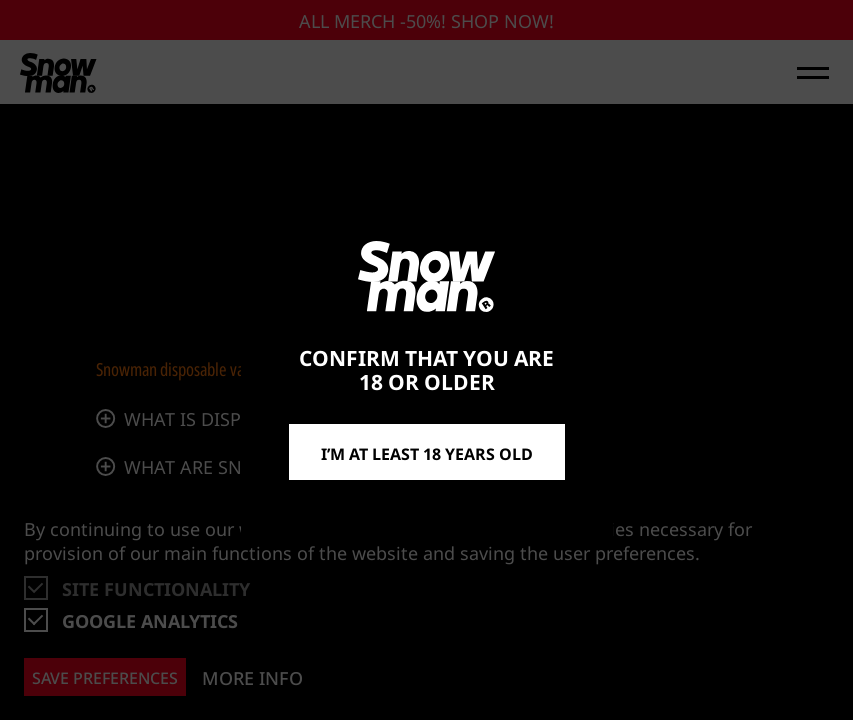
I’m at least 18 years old (427, 452)
